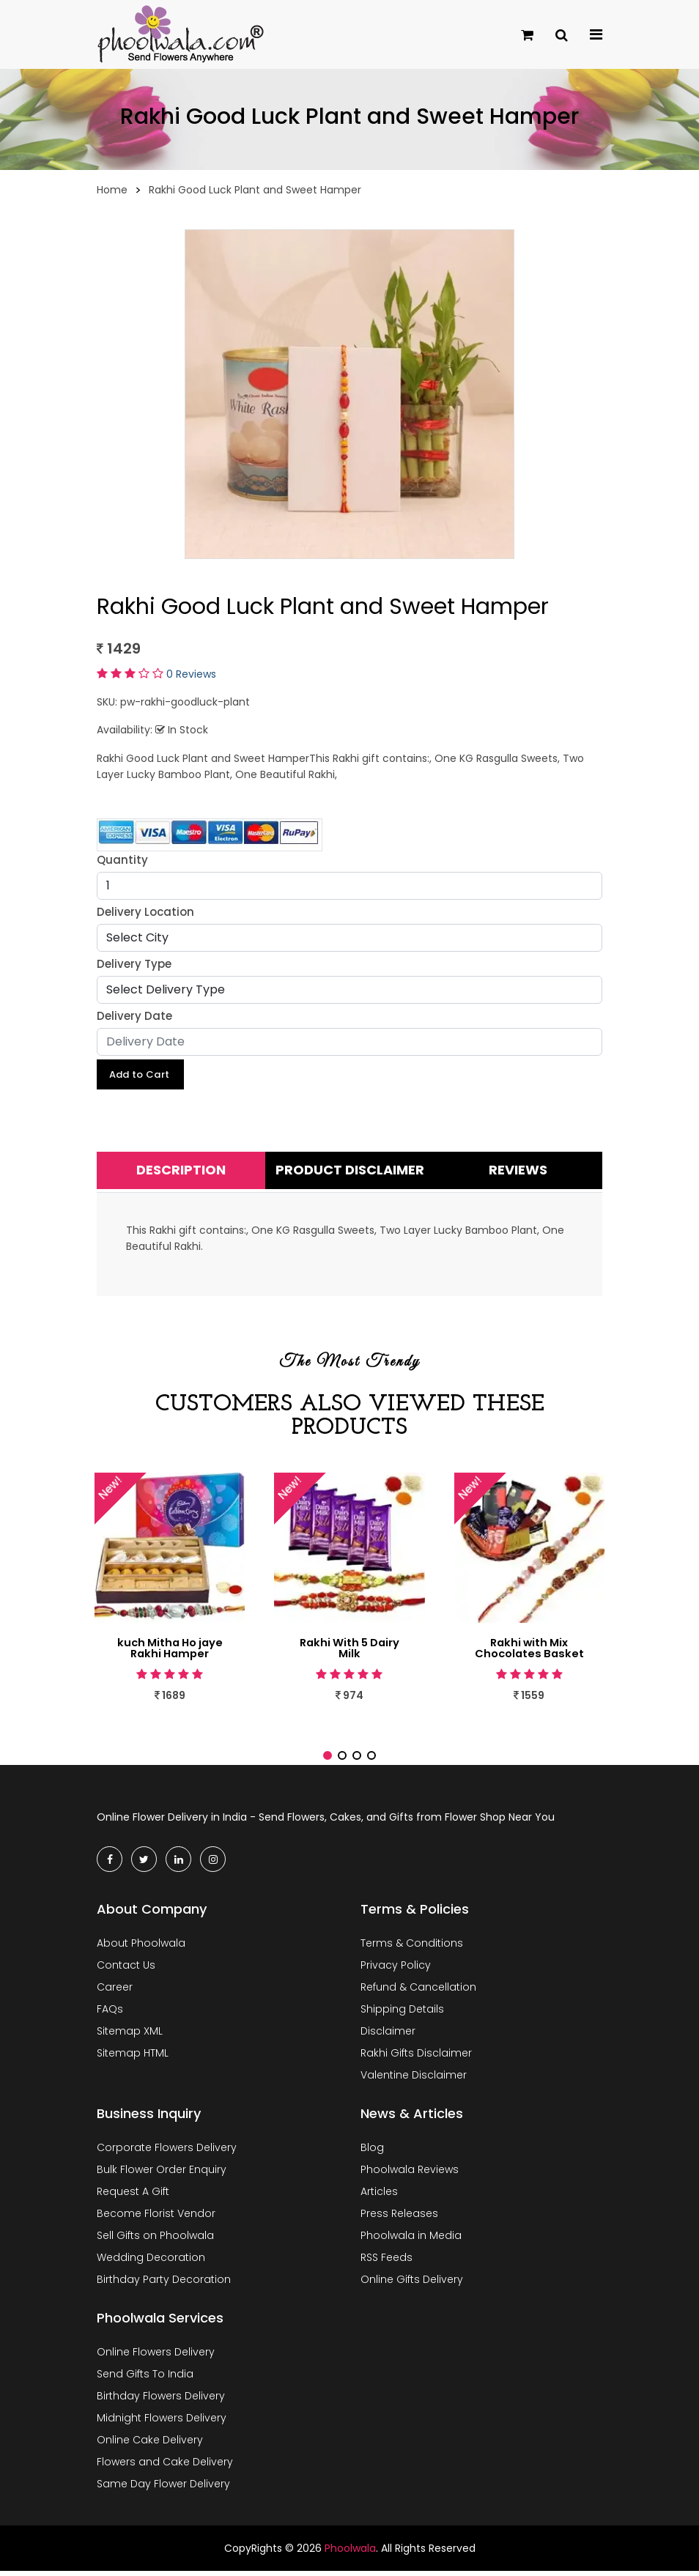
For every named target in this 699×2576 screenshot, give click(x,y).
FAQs (110, 2014)
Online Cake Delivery (150, 2445)
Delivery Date (134, 1016)
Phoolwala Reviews (409, 2174)
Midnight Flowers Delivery (161, 2423)
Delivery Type (134, 963)
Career (115, 1992)
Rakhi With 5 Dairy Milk (349, 1651)
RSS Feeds (386, 2262)
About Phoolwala (141, 1948)
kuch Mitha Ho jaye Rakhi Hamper (170, 1651)
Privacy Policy (395, 1970)
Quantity (122, 859)
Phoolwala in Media (411, 2240)
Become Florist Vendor (156, 2218)
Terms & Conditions (411, 1948)
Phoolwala (350, 2553)
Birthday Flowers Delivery (161, 2401)
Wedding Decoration (151, 2262)
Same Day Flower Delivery (163, 2489)
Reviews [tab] (518, 1172)
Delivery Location (145, 911)
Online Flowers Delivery (156, 2357)
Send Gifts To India (145, 2379)
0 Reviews (191, 674)
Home (112, 189)
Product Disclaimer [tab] (349, 1172)
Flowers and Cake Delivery (165, 2467)
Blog (372, 2152)
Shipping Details (402, 2014)
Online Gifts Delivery (411, 2284)
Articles (379, 2196)
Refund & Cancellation (418, 1992)
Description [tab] (181, 1172)
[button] (327, 1760)
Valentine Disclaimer (413, 2080)
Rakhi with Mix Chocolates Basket (529, 1651)
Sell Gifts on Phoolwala (155, 2240)
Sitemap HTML (133, 2058)
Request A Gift (133, 2196)
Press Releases (399, 2218)
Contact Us (126, 1970)
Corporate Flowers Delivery (167, 2152)
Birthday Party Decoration (164, 2284)
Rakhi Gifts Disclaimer (416, 2058)
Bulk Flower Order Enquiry (161, 2174)
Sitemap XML (130, 2036)
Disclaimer (387, 2036)
